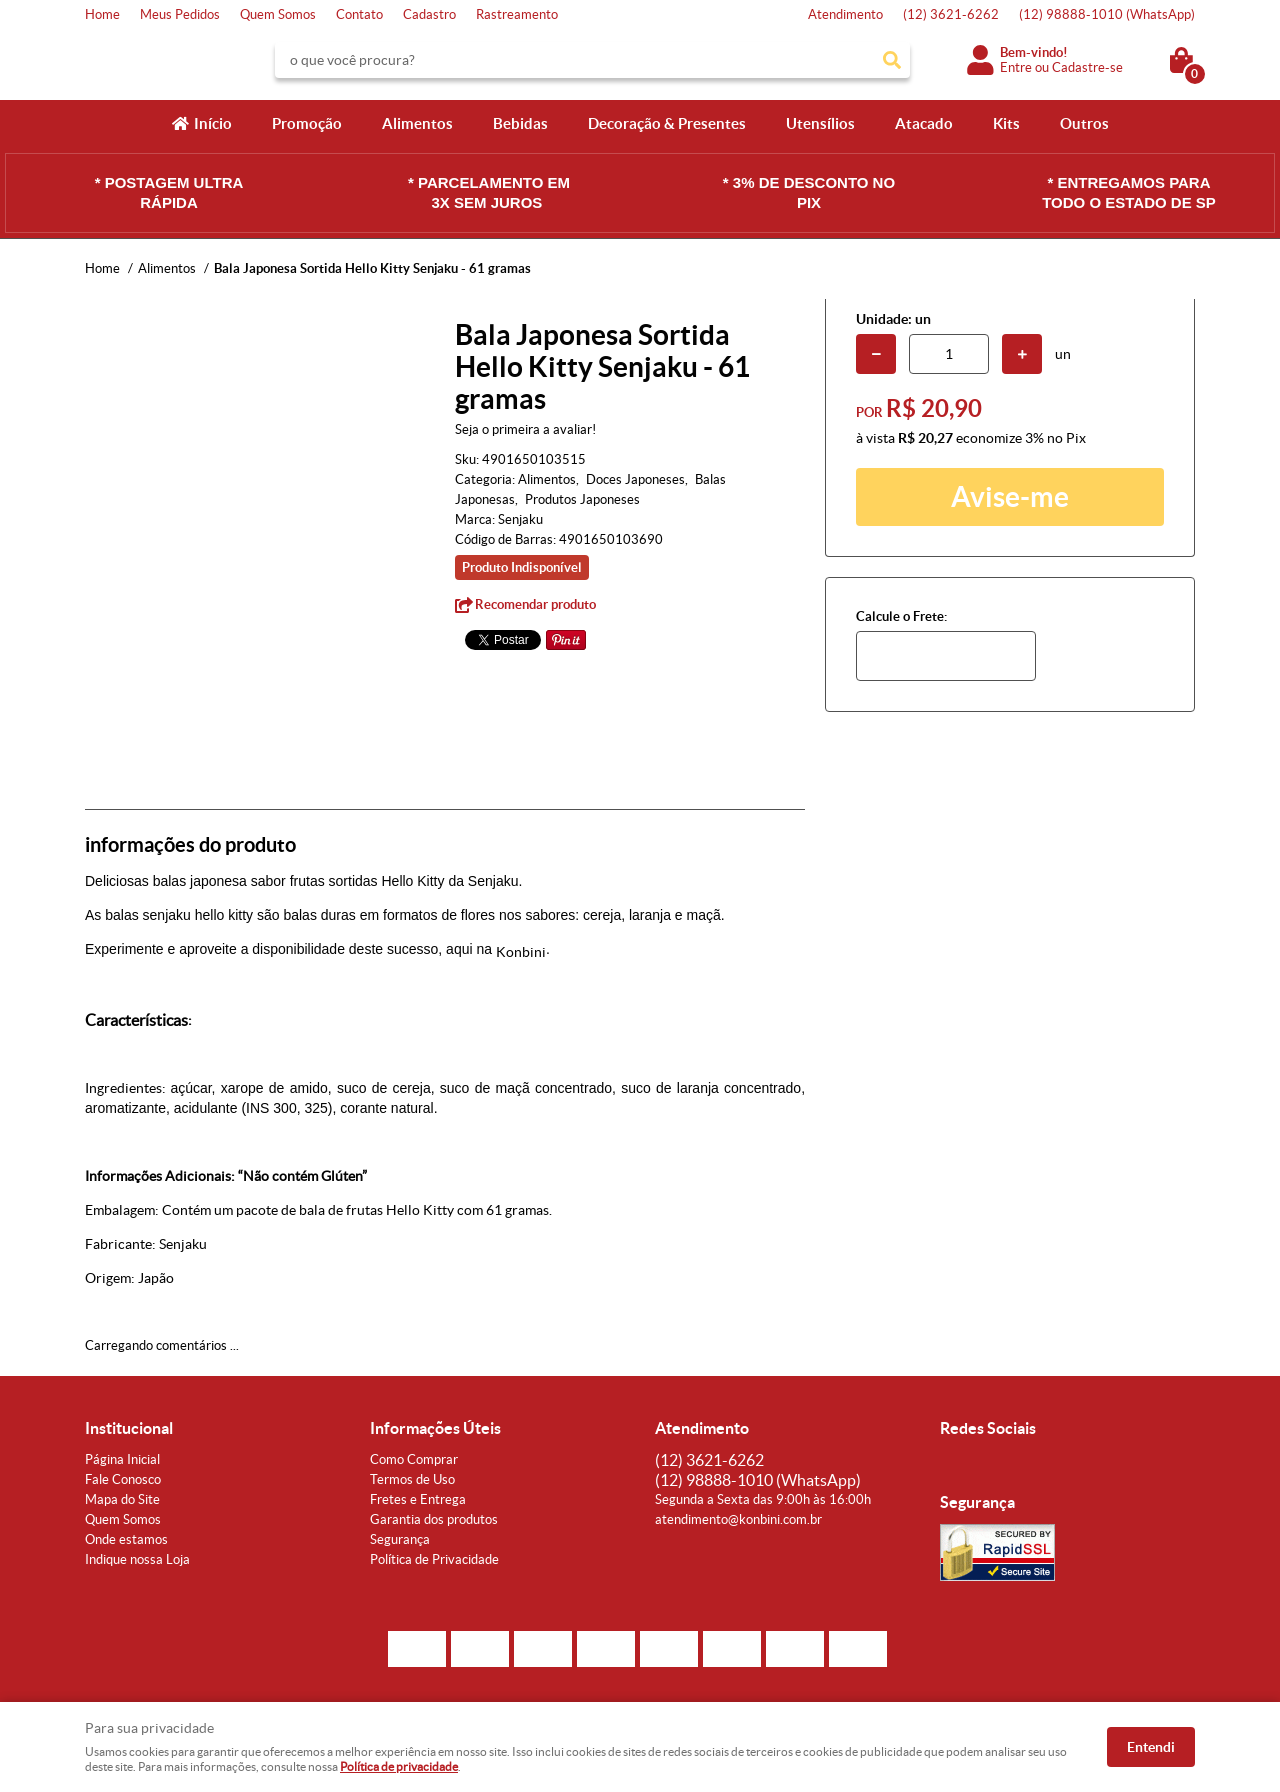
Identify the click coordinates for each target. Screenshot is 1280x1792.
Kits (1006, 123)
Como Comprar (414, 1459)
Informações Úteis (435, 1428)
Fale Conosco (123, 1479)
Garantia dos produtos (434, 1519)
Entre (1016, 67)
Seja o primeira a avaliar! (525, 429)
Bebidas (520, 123)
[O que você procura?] (892, 60)
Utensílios (820, 123)
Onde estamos (126, 1539)
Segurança (400, 1539)
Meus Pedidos (180, 14)
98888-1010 (1107, 14)
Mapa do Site (122, 1499)
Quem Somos (278, 14)
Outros (1084, 123)
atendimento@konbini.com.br (738, 1519)
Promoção (307, 123)
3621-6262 (951, 14)
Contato (359, 14)
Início (213, 123)
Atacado (924, 123)
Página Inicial (122, 1459)
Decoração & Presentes (667, 123)
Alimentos (417, 123)
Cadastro (429, 14)
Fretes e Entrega (418, 1499)
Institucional (129, 1428)
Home (102, 14)
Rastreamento (517, 14)
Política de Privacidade (434, 1559)
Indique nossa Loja (137, 1559)
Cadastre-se (1087, 67)
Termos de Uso (412, 1479)
